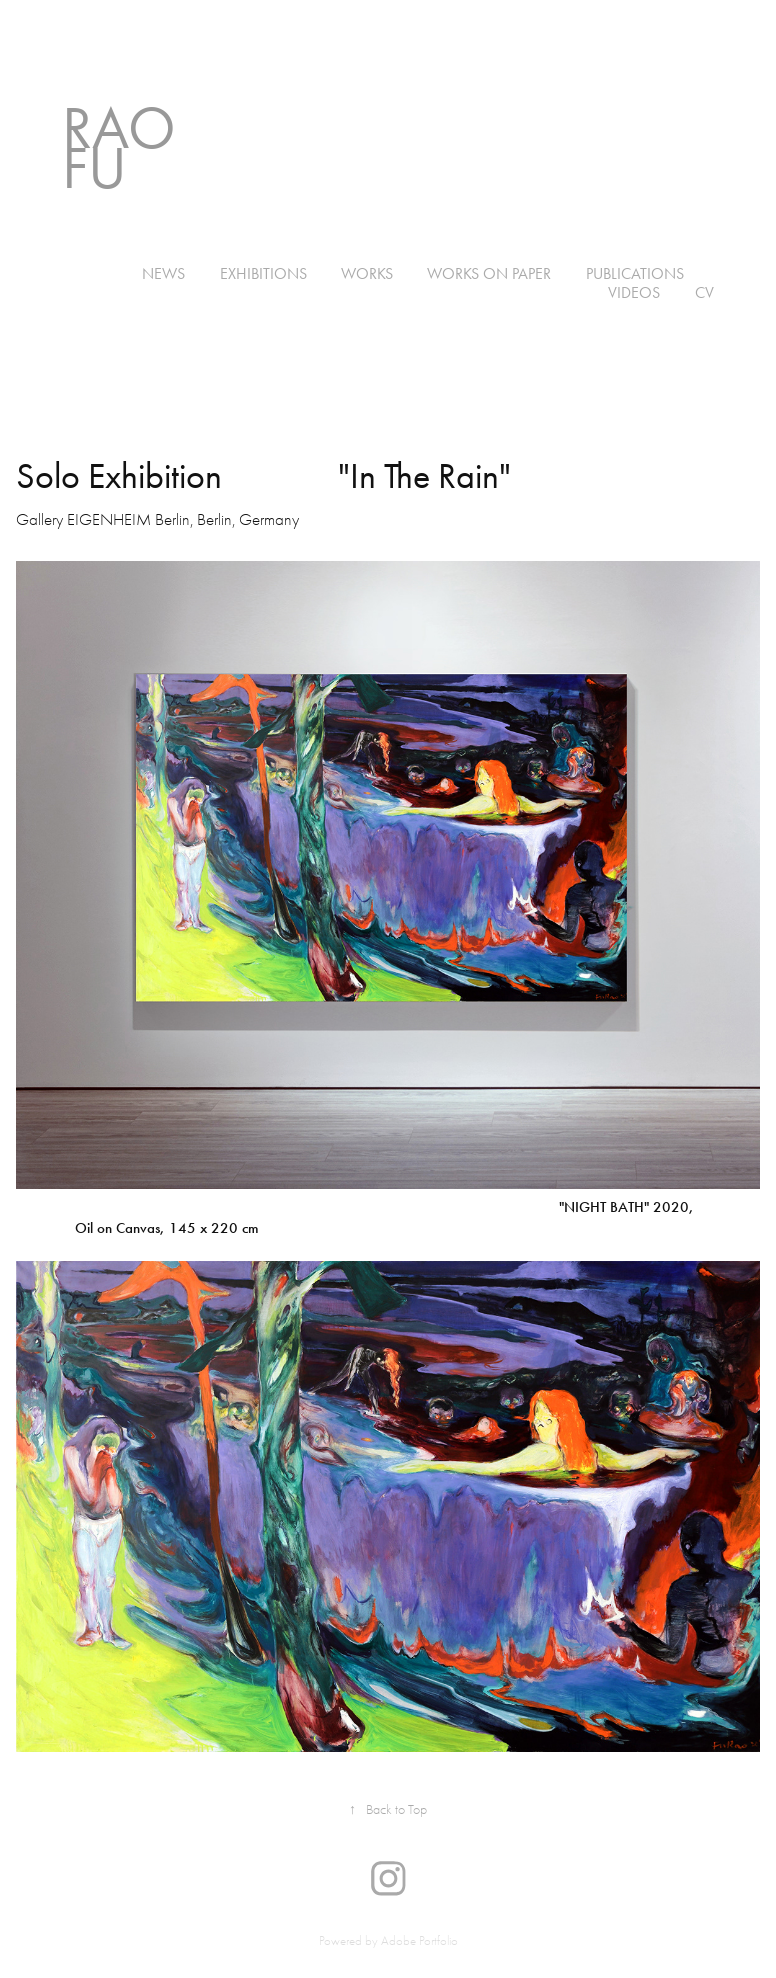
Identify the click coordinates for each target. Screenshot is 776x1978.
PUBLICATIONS (635, 273)
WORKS (367, 273)
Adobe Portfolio (419, 1940)
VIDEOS (634, 292)
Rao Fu (126, 147)
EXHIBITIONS (263, 273)
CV (704, 292)
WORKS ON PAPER (489, 273)
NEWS (163, 273)
